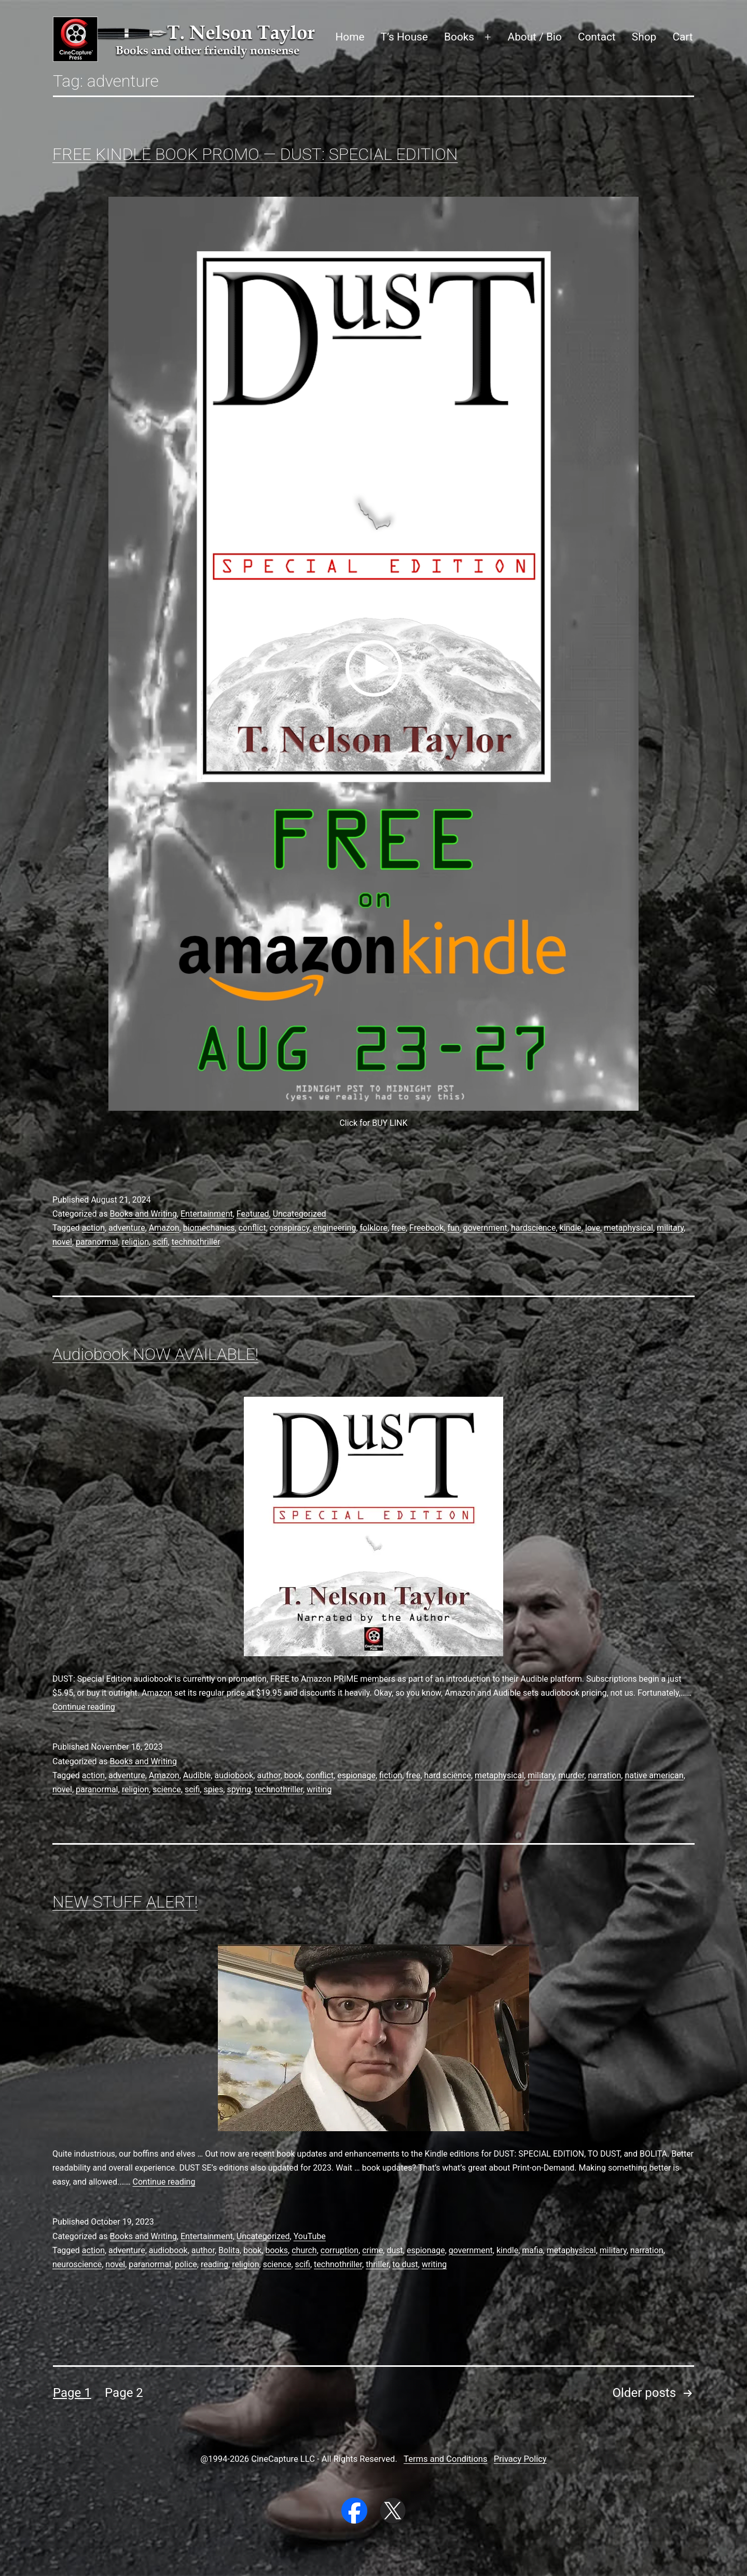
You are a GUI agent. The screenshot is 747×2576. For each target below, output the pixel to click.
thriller (377, 2264)
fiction (390, 1775)
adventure (126, 1228)
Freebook (426, 1228)
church (304, 2250)
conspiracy (289, 1228)
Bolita (229, 2250)
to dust (405, 2264)
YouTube (310, 2236)
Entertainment (207, 1214)
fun (453, 1228)
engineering (334, 1228)
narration (604, 1775)
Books (459, 37)
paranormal (97, 1242)
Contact (597, 37)
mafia (532, 2250)
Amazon (164, 1228)
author (268, 1775)
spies (213, 1789)
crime (372, 2250)
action (93, 1228)
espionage (356, 1775)
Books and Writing (142, 1214)
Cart (682, 37)
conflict (252, 1228)
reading (214, 2264)
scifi (160, 1242)
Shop (644, 37)
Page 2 (124, 2393)
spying (239, 1789)
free (398, 1228)
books (276, 2250)
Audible (197, 1775)
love (592, 1228)
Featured (253, 1214)
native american (654, 1775)
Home (349, 37)
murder (571, 1775)
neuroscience (77, 2264)
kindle (571, 1228)
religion (135, 1242)
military (670, 1228)
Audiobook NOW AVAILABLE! (155, 1354)
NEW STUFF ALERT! (125, 1902)
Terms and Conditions (445, 2459)
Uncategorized (299, 1214)
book (293, 1775)
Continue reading (83, 1707)
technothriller (196, 1242)
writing (319, 1789)
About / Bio (535, 37)
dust (394, 2250)
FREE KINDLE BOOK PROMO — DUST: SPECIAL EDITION (255, 154)
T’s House (404, 37)
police (186, 2264)
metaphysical (628, 1228)
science (167, 1789)
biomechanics (209, 1228)
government (485, 1228)
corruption (339, 2250)
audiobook (233, 1775)
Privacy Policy (520, 2459)
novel (62, 1242)
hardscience (533, 1228)
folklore (374, 1228)
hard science (447, 1775)
